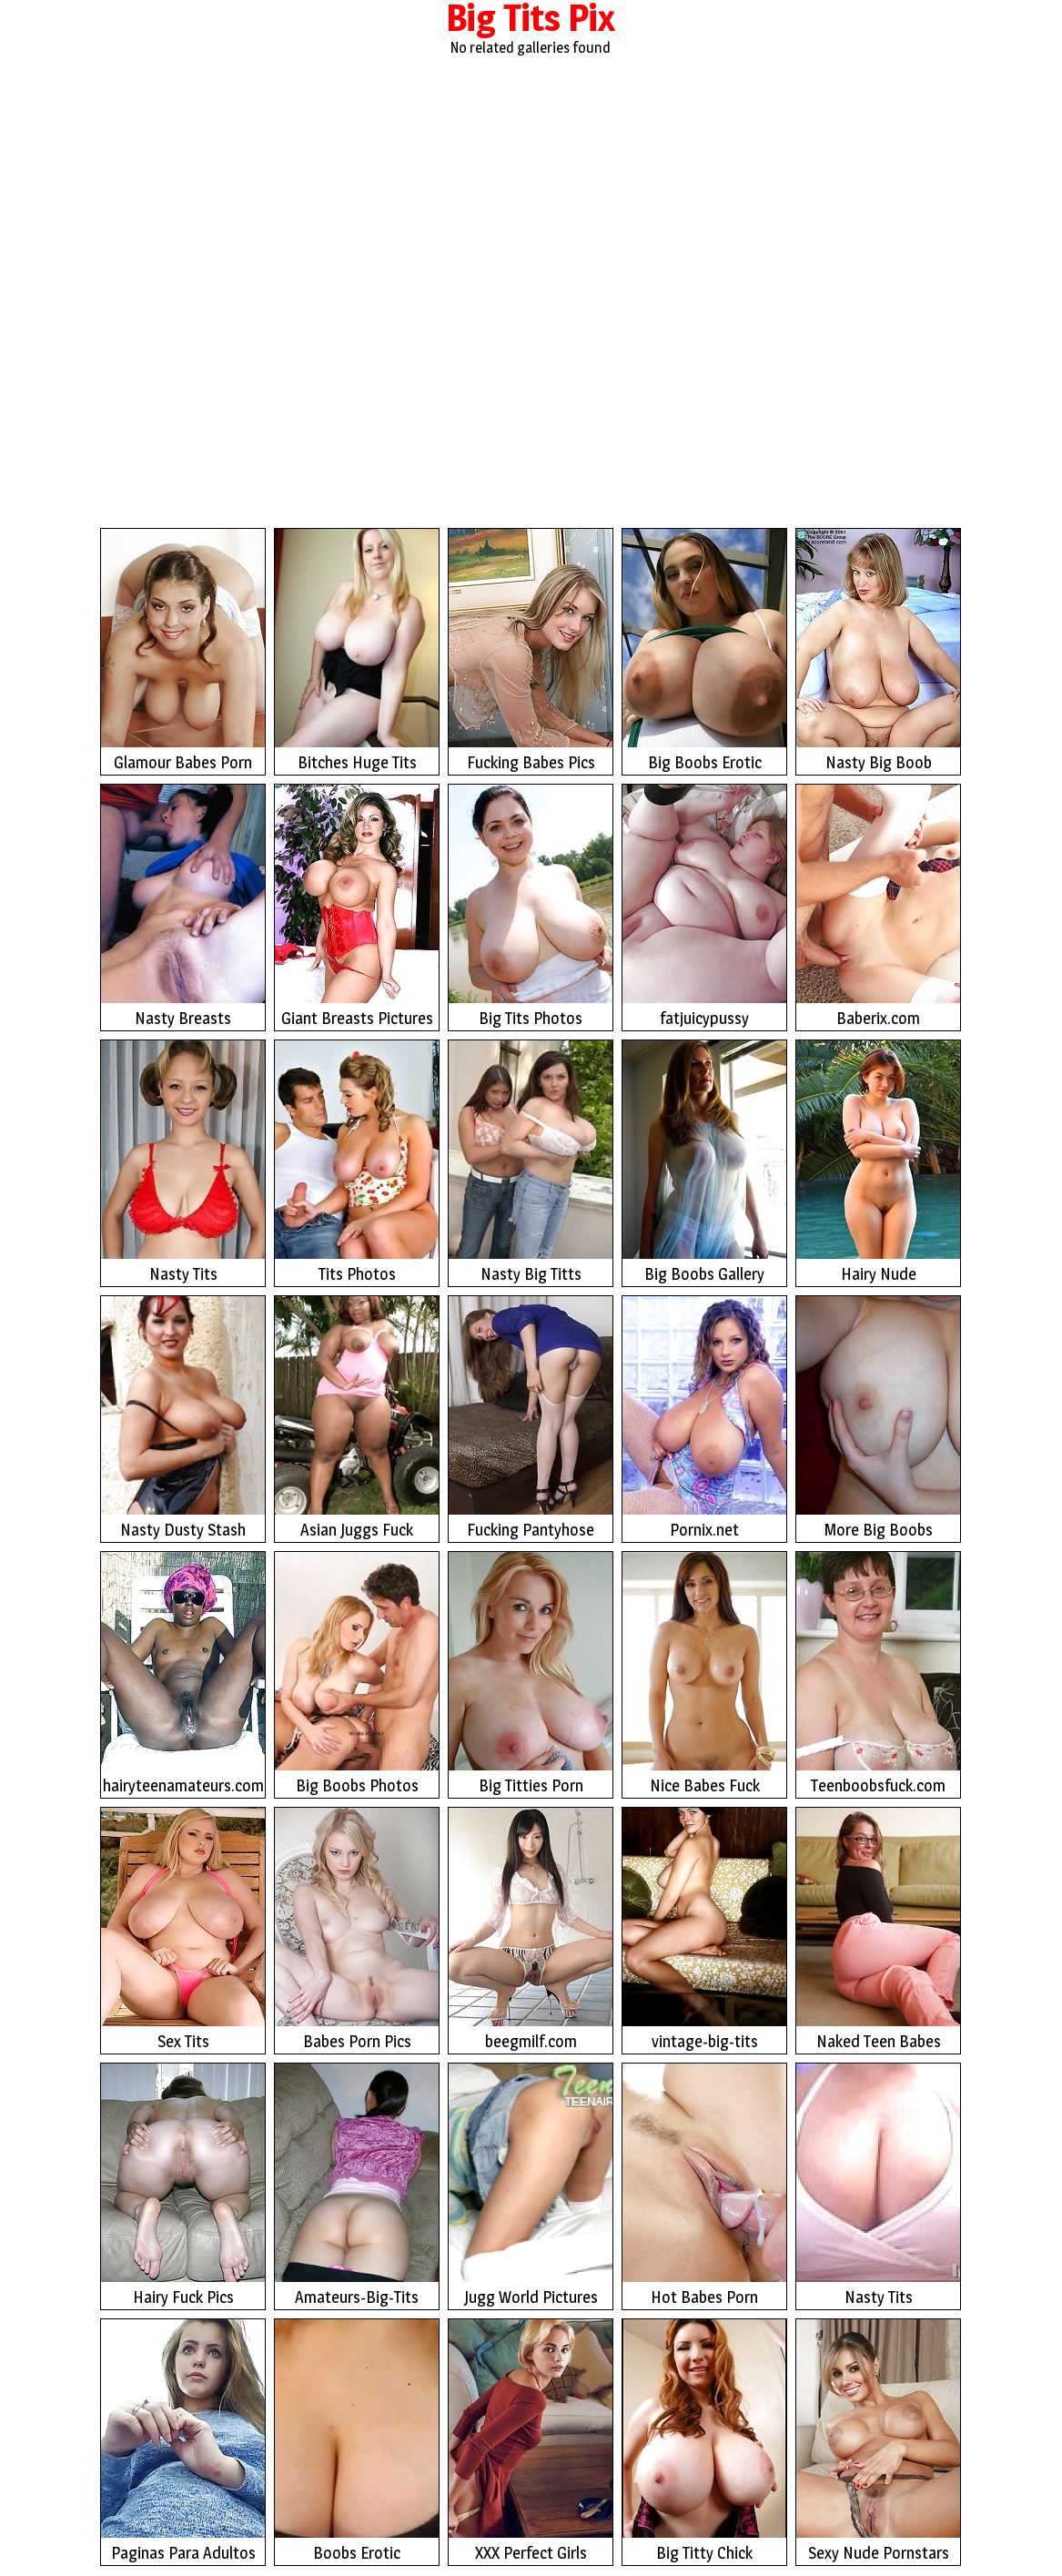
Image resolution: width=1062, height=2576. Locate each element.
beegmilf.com (530, 1929)
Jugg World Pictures (530, 2185)
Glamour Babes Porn (183, 650)
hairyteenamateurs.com (183, 1673)
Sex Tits (183, 1929)
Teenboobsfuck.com (878, 1673)
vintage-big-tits (704, 1929)
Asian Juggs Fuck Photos (357, 1419)
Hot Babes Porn (704, 2185)
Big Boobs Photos (357, 1673)
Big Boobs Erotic (704, 650)
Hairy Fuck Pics (183, 2185)
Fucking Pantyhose (530, 1417)
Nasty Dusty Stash (183, 1417)
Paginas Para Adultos (183, 2440)
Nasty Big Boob (878, 650)
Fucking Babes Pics (530, 650)
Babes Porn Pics (357, 1929)
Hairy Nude (878, 1161)
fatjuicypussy (704, 906)
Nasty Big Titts (530, 1161)
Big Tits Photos (530, 906)
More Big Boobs (878, 1417)
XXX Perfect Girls (530, 2440)
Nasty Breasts (183, 906)
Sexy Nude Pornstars (878, 2440)
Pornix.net (704, 1417)
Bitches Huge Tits (357, 650)
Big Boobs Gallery (704, 1161)
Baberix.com (878, 906)
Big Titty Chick (704, 2440)
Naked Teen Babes (878, 1929)
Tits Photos (357, 1161)
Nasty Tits (183, 1161)
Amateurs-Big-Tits (357, 2185)
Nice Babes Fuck (704, 1673)
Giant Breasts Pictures (357, 906)
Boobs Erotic (357, 2440)
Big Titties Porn (530, 1673)
